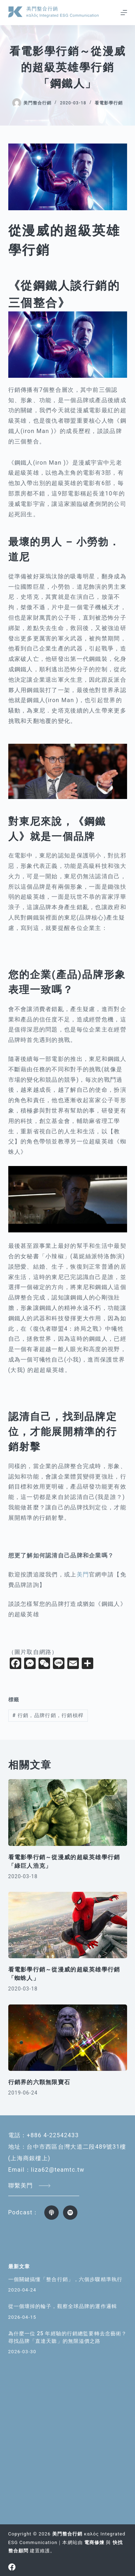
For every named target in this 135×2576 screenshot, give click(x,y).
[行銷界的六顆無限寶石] (67, 2037)
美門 (83, 1574)
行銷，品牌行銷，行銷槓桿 (48, 1715)
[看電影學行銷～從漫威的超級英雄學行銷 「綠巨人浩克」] (67, 1812)
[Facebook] (11, 2567)
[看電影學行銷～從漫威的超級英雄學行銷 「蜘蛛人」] (67, 1925)
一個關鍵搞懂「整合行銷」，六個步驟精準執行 (65, 2279)
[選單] (124, 12)
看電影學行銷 (109, 102)
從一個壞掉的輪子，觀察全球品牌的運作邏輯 (62, 2306)
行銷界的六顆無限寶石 (39, 2082)
